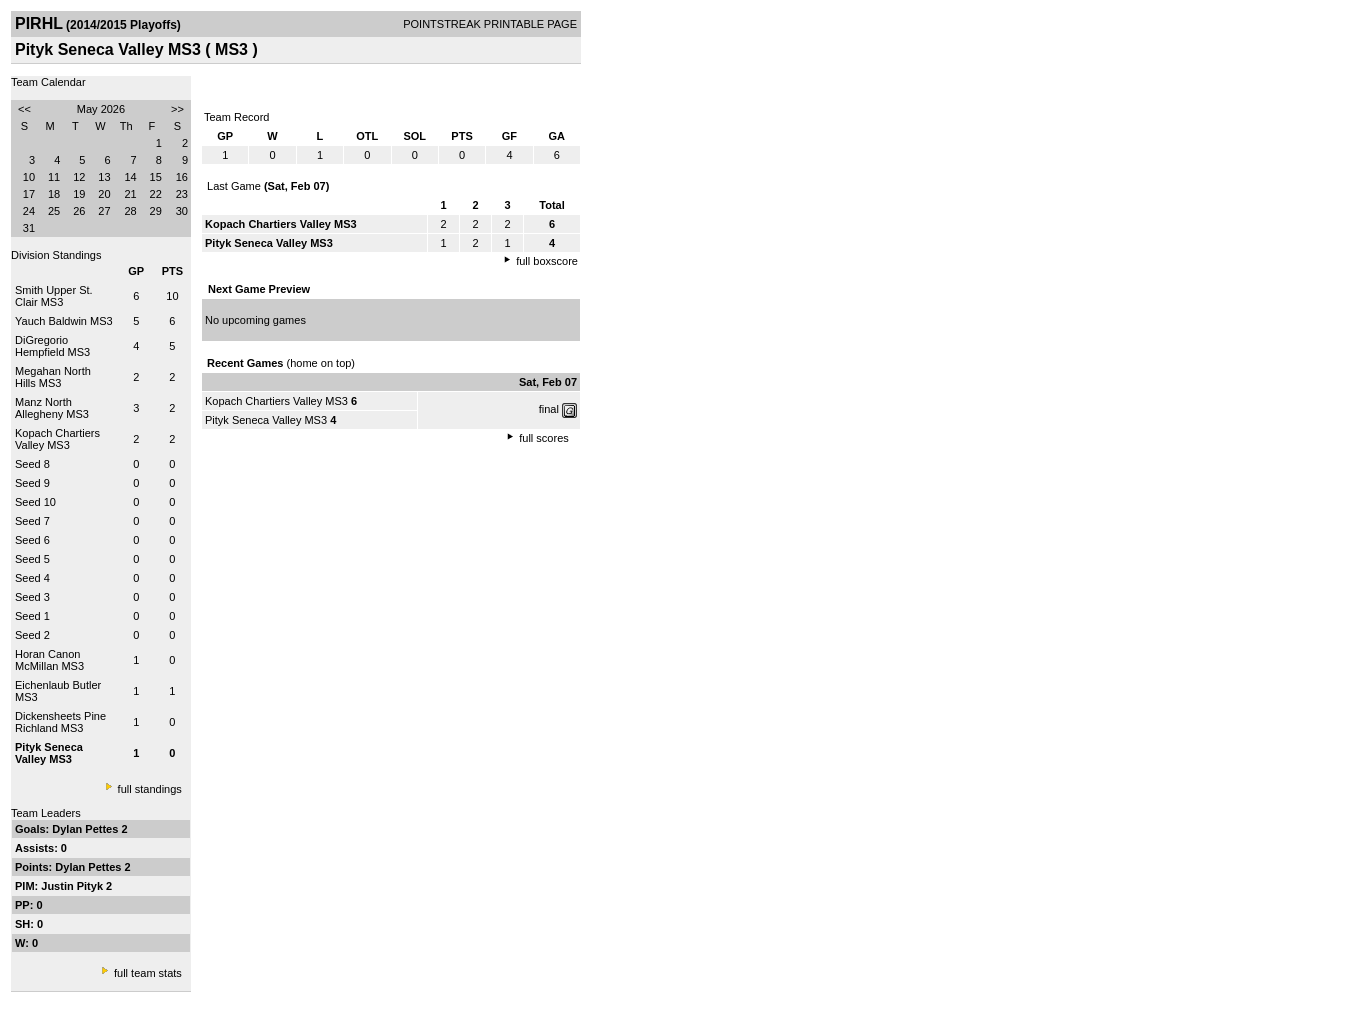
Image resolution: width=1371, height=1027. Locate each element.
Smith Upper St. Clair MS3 (54, 296)
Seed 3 (32, 597)
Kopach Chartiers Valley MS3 (57, 439)
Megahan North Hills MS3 (53, 377)
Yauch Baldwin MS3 (64, 321)
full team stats (148, 973)
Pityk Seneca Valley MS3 (266, 420)
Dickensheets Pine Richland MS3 (60, 722)
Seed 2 (32, 635)
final (549, 409)
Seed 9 (32, 483)
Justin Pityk (73, 886)
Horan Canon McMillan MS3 (49, 660)
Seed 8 (32, 464)
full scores (544, 438)
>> (177, 109)
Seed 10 (35, 502)
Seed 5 (32, 559)
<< (24, 109)
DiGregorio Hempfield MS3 (52, 346)
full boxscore (547, 261)
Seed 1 (32, 616)
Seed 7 (32, 521)
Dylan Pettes (86, 829)
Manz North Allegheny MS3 (52, 408)
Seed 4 (32, 578)
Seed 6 (32, 540)
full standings (150, 789)
